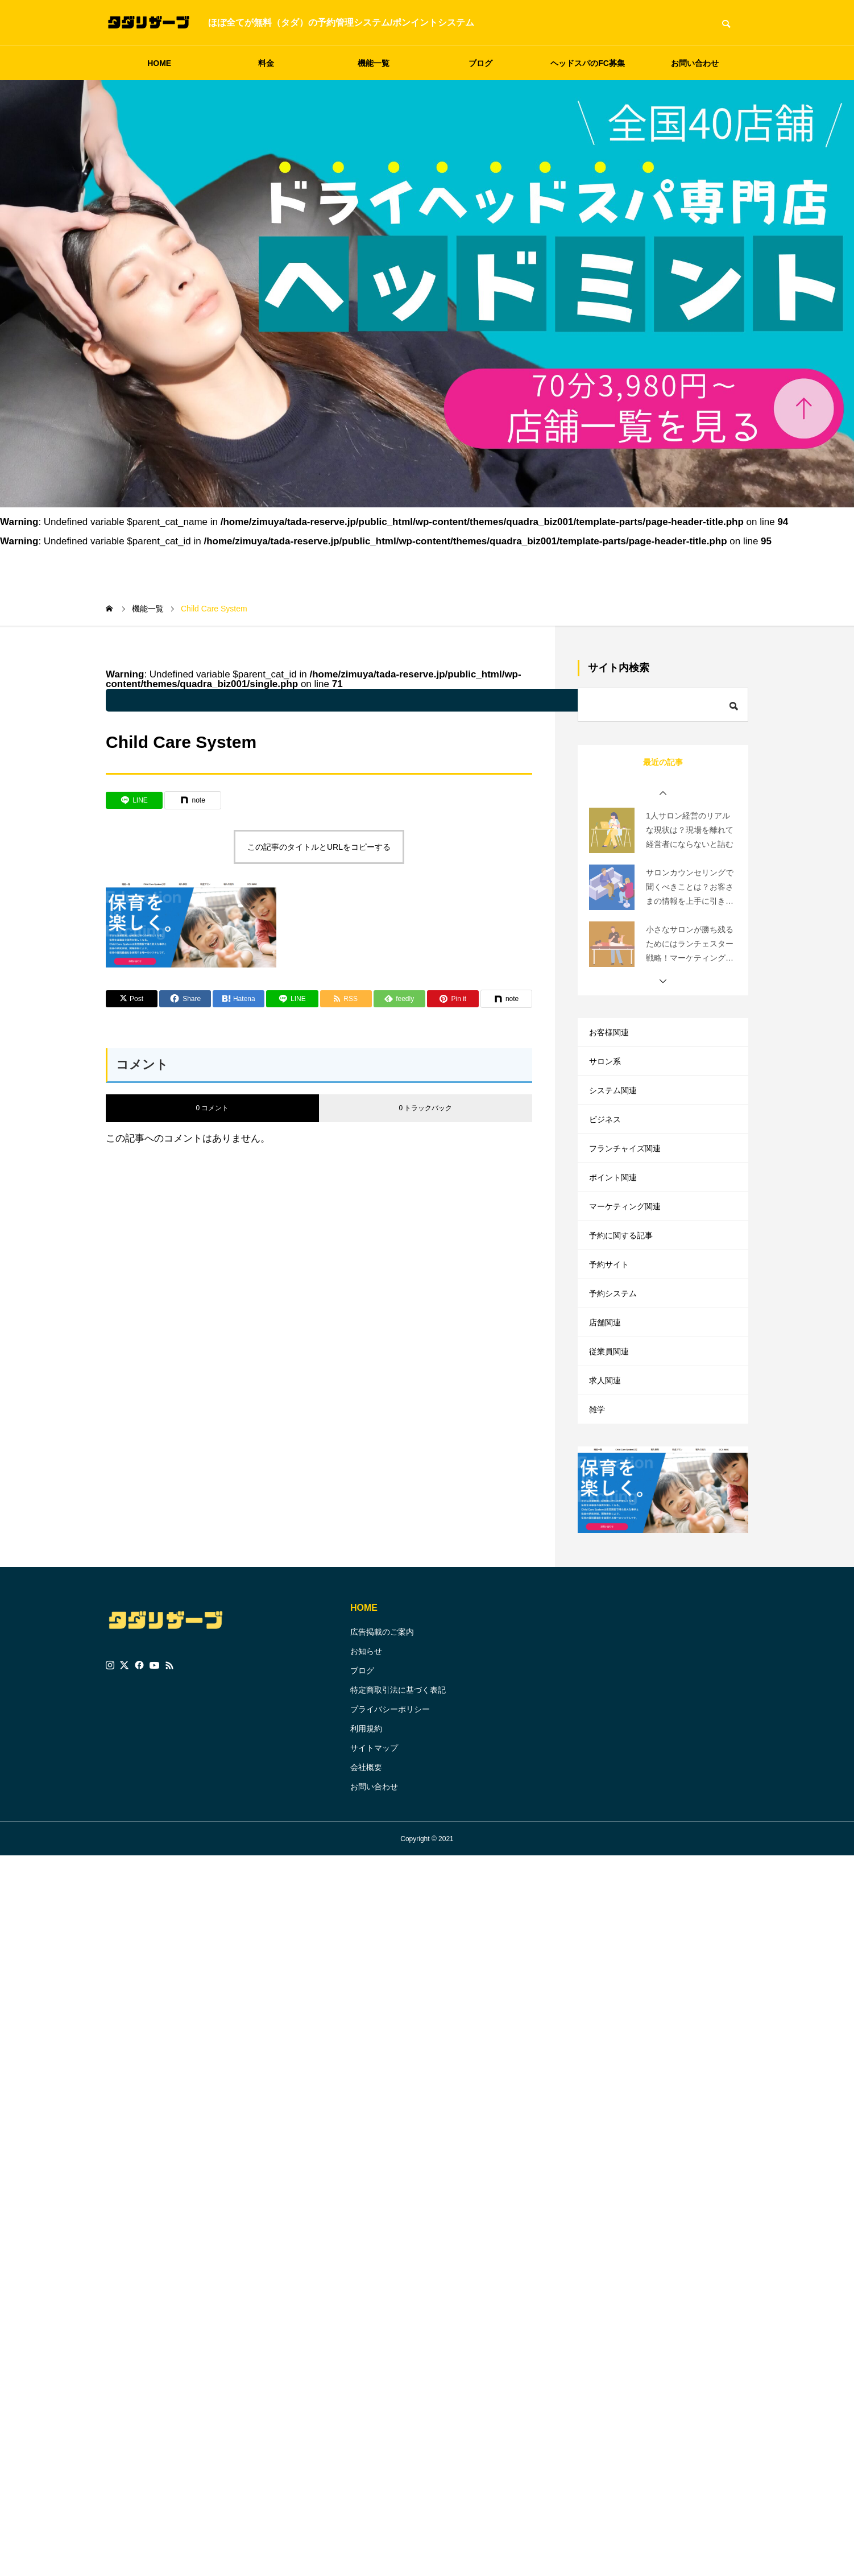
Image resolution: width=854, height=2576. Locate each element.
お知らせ (366, 1730)
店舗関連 (607, 1382)
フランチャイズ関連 (630, 1174)
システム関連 (616, 1104)
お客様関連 (612, 1035)
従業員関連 (612, 1416)
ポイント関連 (616, 1208)
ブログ (480, 63)
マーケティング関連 (630, 1243)
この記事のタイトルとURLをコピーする (319, 846)
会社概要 (366, 1846)
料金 (266, 63)
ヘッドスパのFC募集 (587, 63)
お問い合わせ (695, 63)
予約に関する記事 (625, 1278)
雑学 (598, 1486)
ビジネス (607, 1139)
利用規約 (366, 1808)
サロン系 (607, 1069)
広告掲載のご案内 (382, 1711)
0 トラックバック (425, 1108)
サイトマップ (374, 1827)
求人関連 (607, 1451)
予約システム (616, 1347)
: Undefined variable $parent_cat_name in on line (401, 700)
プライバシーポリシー (390, 1788)
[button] (663, 793)
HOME (159, 63)
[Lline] (134, 800)
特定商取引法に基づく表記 (398, 1769)
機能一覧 (373, 63)
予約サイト (612, 1312)
